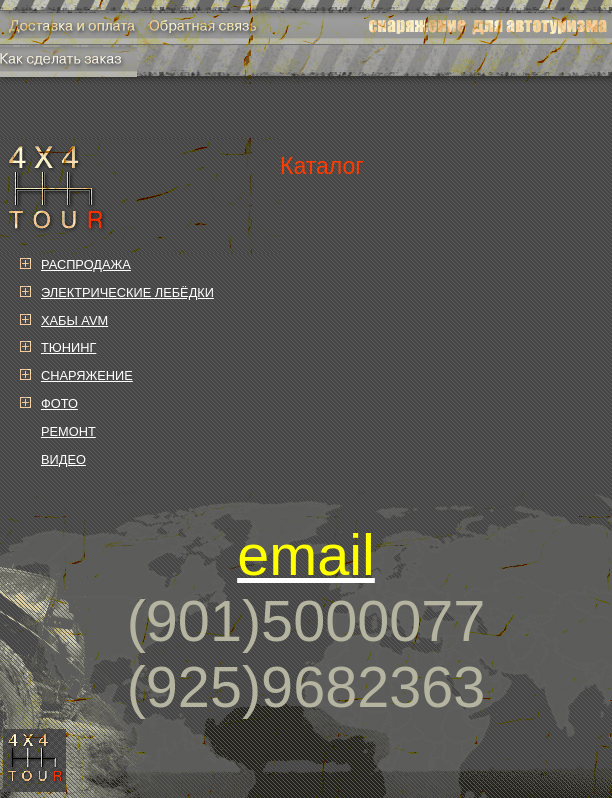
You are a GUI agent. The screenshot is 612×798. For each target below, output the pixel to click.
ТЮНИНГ (68, 347)
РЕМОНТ (68, 431)
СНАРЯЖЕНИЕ (87, 375)
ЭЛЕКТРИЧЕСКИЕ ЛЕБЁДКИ (127, 292)
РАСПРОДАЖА (86, 264)
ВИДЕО (63, 459)
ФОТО (59, 403)
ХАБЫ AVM (74, 320)
